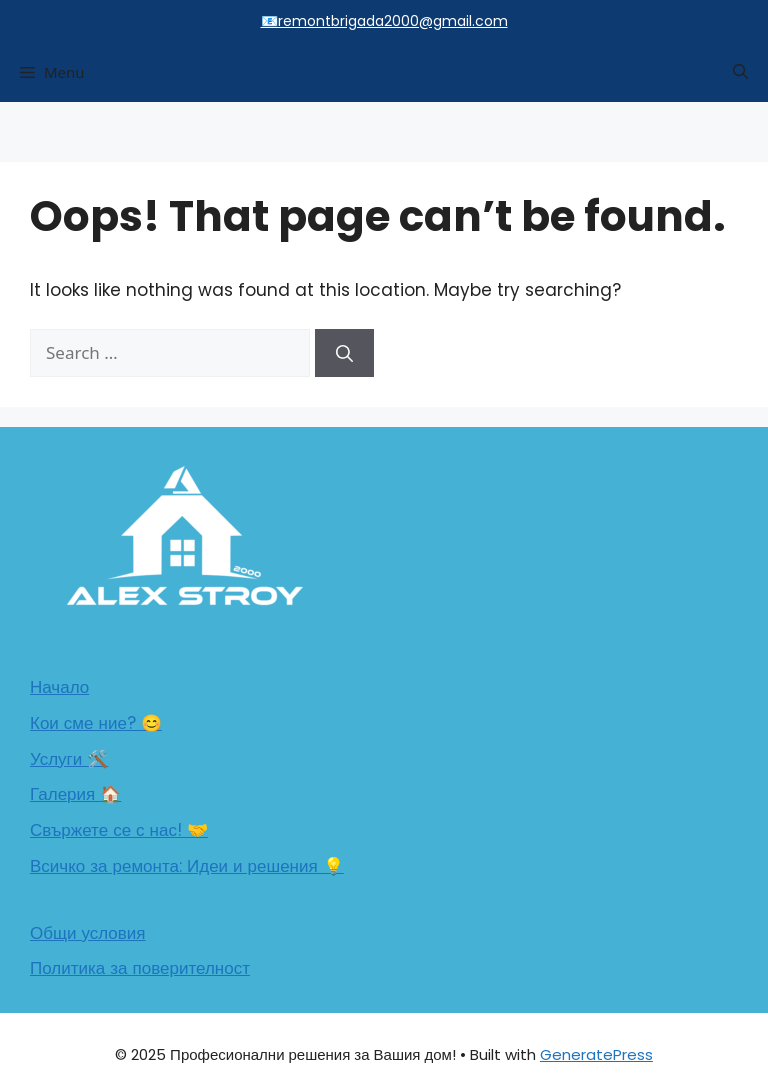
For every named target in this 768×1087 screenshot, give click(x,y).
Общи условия (88, 933)
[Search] (344, 353)
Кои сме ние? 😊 (96, 723)
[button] (740, 72)
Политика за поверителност (140, 968)
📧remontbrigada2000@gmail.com (384, 21)
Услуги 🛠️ (69, 759)
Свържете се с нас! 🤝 (119, 830)
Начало (59, 687)
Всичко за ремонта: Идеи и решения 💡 (187, 866)
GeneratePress (596, 1054)
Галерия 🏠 (75, 794)
